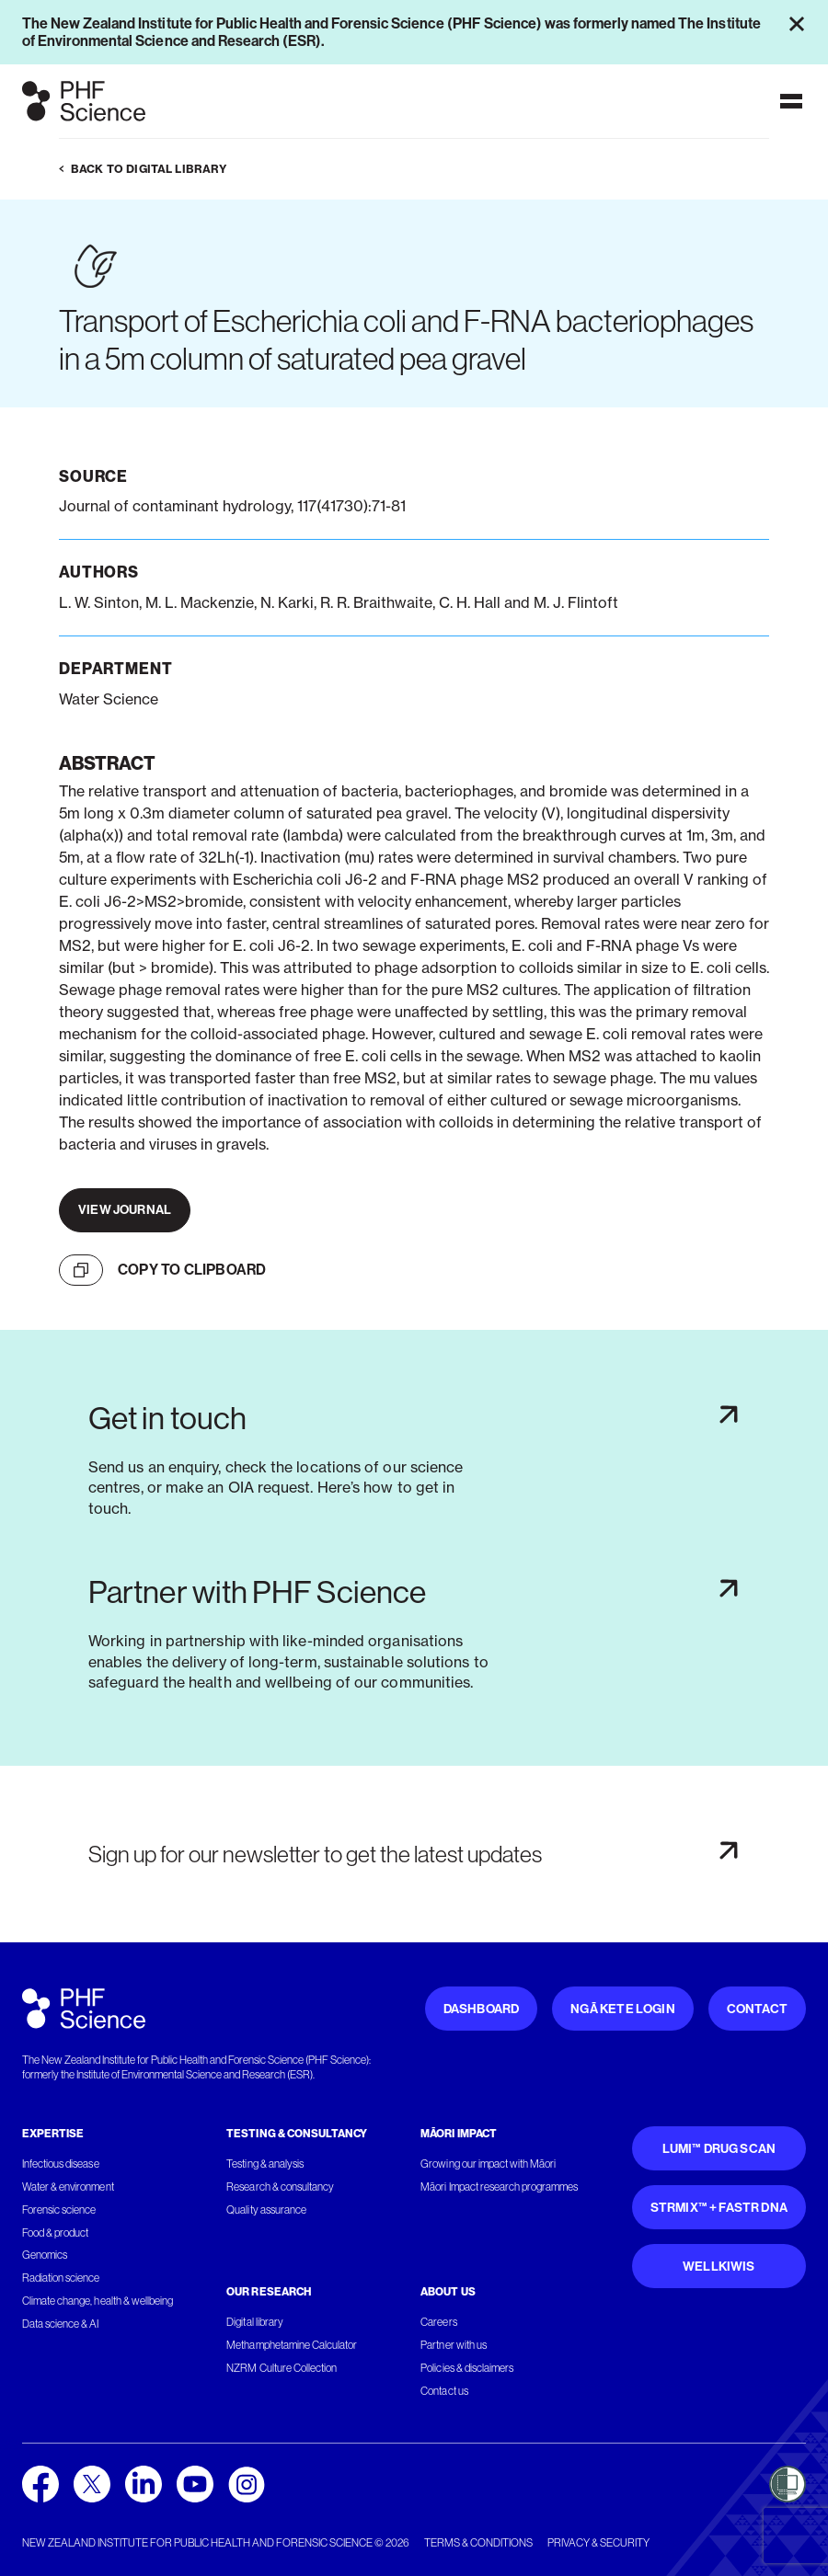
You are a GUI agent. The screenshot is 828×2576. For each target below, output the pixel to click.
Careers (438, 2322)
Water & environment (68, 2187)
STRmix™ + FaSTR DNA (719, 2207)
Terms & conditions (478, 2542)
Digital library (254, 2322)
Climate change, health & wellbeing (97, 2301)
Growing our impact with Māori (488, 2164)
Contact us (443, 2391)
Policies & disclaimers (466, 2368)
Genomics (44, 2255)
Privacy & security (598, 2542)
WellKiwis (719, 2266)
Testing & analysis (265, 2164)
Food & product (55, 2233)
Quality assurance (266, 2210)
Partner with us (453, 2345)
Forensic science (59, 2210)
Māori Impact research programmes (499, 2187)
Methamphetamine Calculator (291, 2345)
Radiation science (61, 2278)
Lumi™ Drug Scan (719, 2149)
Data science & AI (60, 2324)
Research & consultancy (280, 2187)
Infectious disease (60, 2164)
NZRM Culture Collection (281, 2368)
